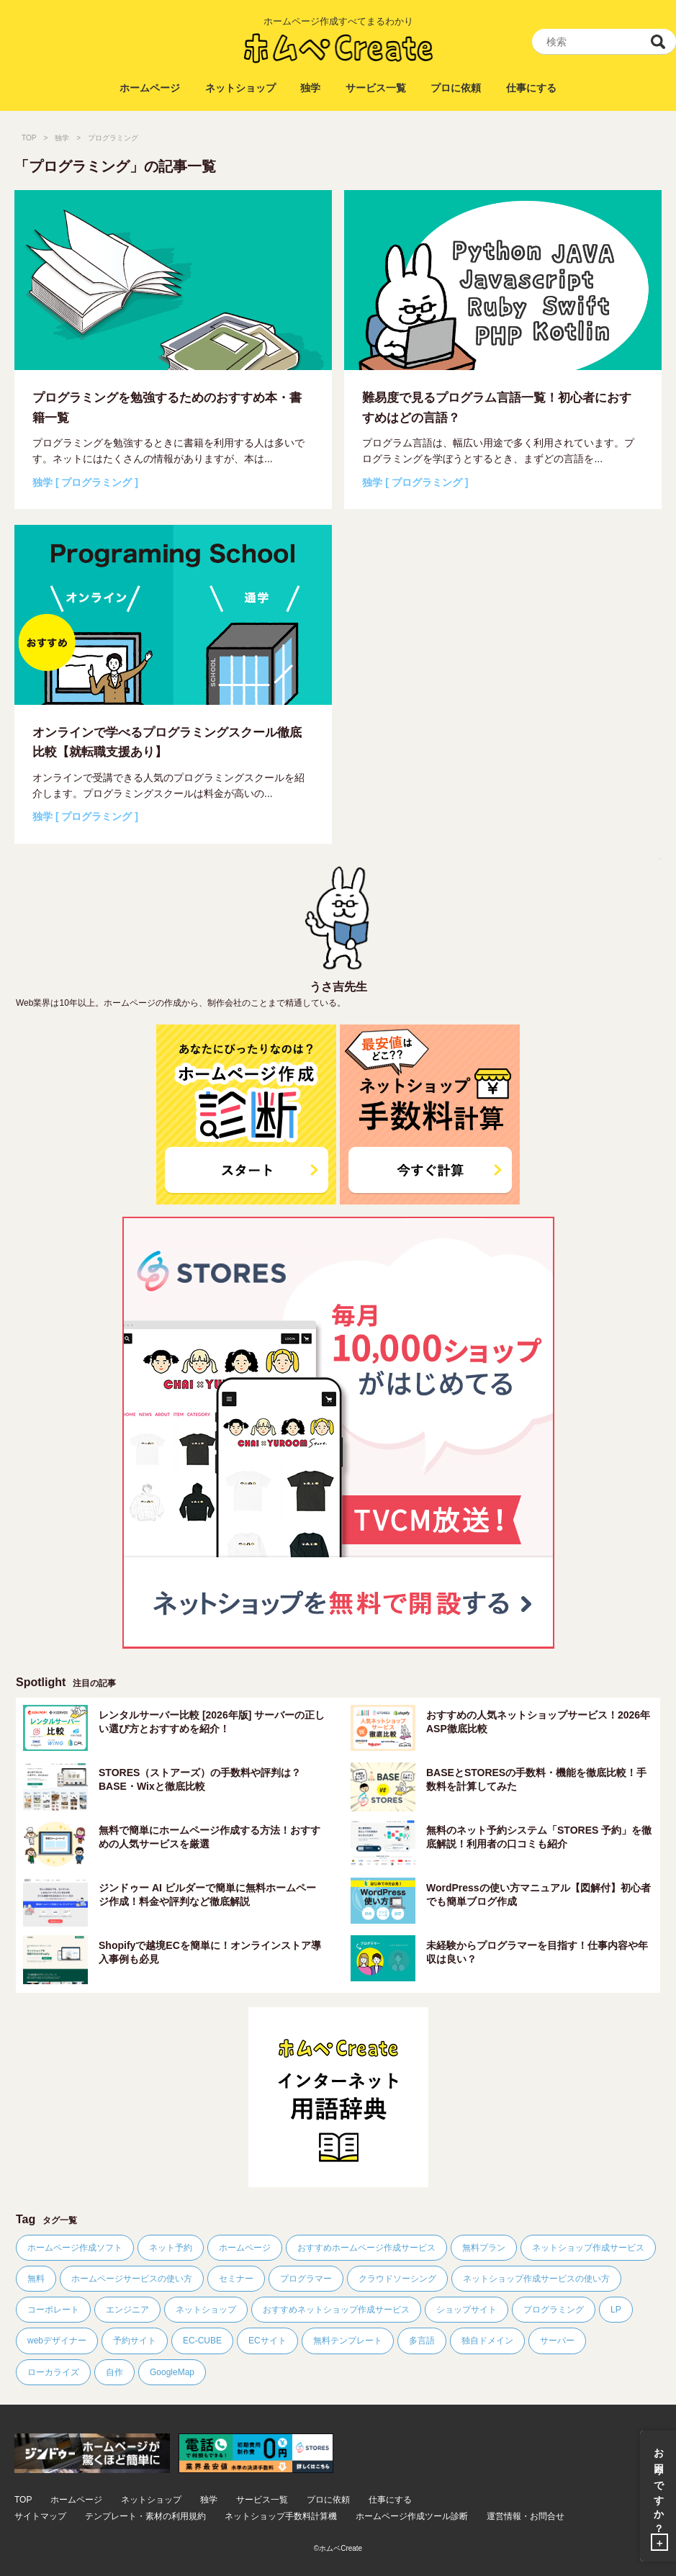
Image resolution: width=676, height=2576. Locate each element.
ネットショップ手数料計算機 (281, 2516)
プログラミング (553, 2310)
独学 (310, 88)
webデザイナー (56, 2341)
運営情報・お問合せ (525, 2516)
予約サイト (134, 2341)
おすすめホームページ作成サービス (366, 2248)
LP (615, 2310)
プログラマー (306, 2279)
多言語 (422, 2341)
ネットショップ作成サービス (588, 2248)
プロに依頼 (456, 88)
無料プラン (483, 2248)
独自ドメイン (487, 2341)
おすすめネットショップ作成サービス (336, 2310)
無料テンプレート (347, 2341)
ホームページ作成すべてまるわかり (338, 21)
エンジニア (127, 2310)
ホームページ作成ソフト (74, 2248)
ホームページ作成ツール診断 (412, 2516)
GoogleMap (172, 2372)
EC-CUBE (202, 2341)
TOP (29, 138)
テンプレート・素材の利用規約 (145, 2516)
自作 (114, 2372)
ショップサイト (466, 2310)
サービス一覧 (376, 88)
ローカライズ (53, 2372)
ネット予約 (170, 2248)
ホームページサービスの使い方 (131, 2279)
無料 (36, 2279)
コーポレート (53, 2310)
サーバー (557, 2341)
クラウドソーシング (397, 2279)
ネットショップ (240, 88)
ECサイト (267, 2341)
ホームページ (150, 88)
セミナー (236, 2279)
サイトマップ (40, 2516)
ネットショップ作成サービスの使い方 (536, 2279)
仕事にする (531, 88)
